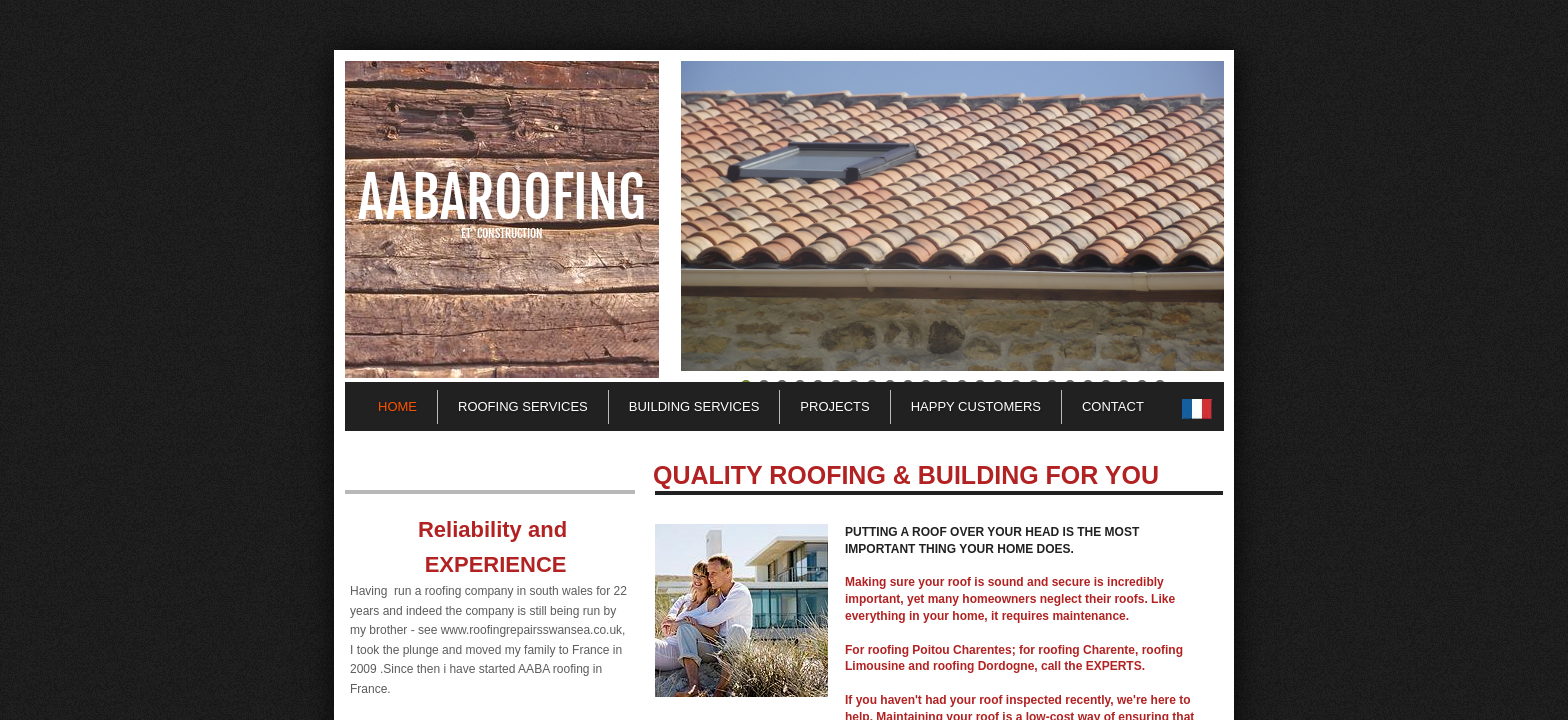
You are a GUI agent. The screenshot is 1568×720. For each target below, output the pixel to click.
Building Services (694, 406)
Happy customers (976, 406)
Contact (1113, 406)
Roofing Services (523, 406)
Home (397, 406)
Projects (834, 406)
